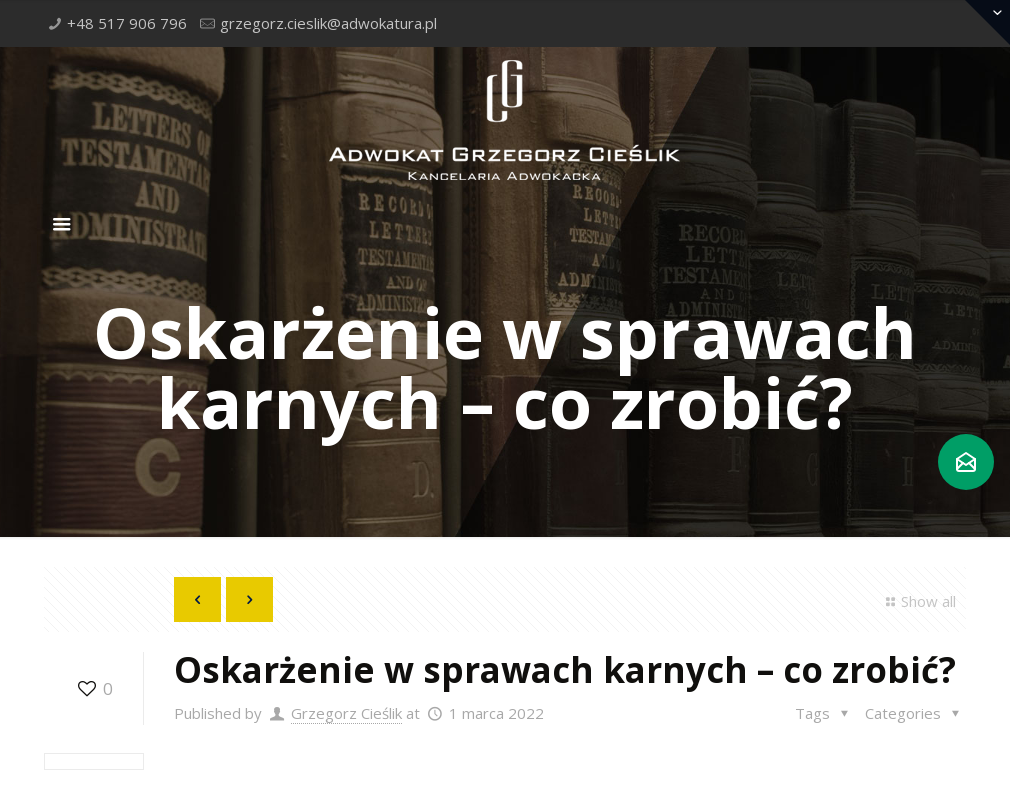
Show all (918, 601)
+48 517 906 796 (127, 23)
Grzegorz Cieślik (346, 713)
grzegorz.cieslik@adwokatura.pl (328, 23)
